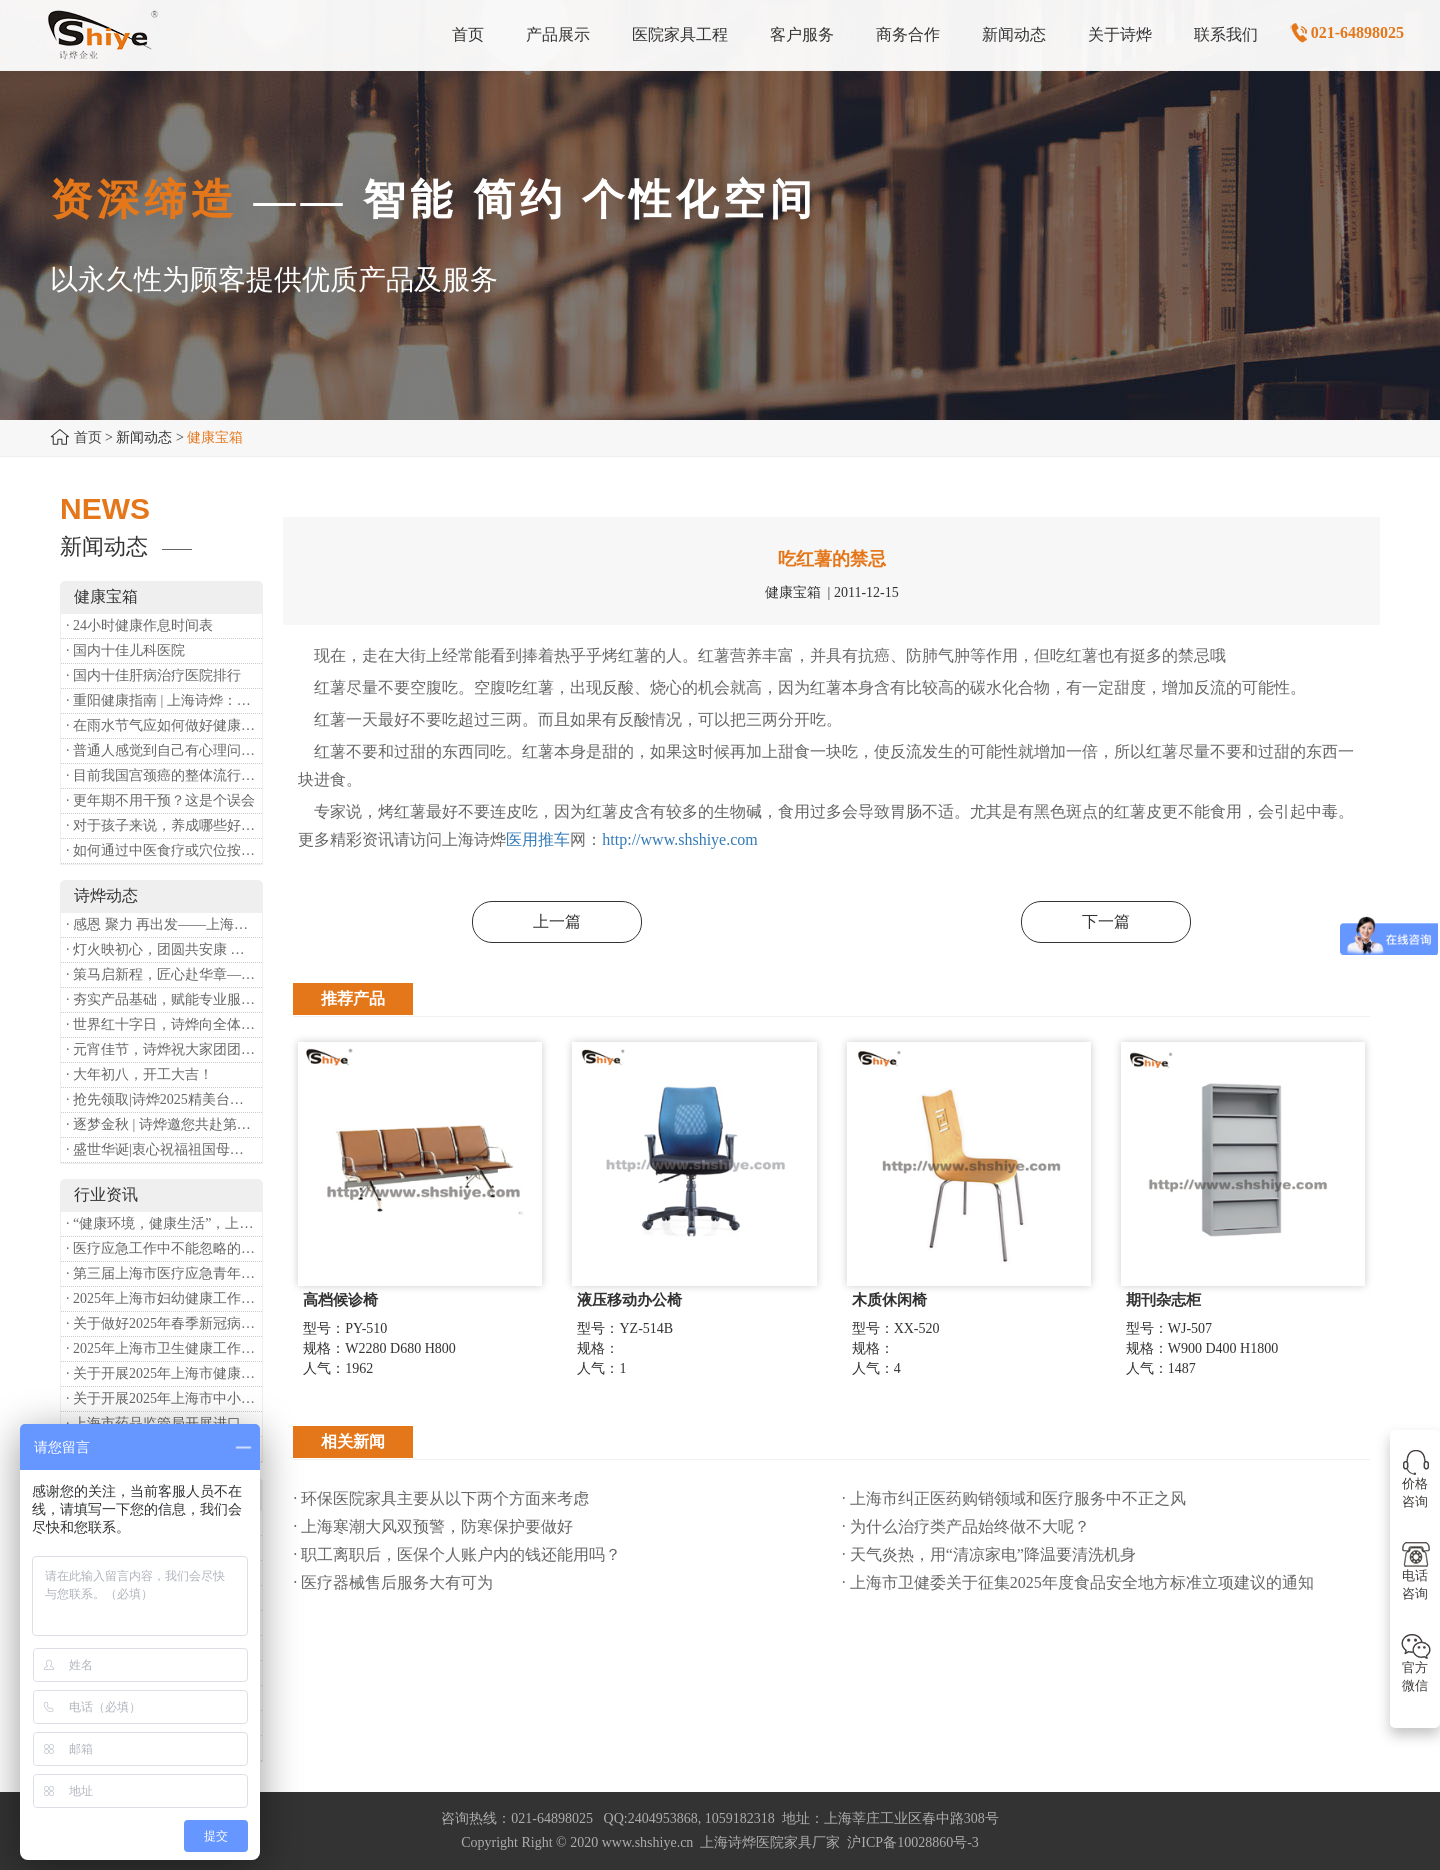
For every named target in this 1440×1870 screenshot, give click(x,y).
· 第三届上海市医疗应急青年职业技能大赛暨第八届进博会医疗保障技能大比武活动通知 (164, 1273)
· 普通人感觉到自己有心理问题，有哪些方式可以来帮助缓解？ (164, 750)
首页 (88, 437)
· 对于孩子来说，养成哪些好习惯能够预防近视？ (164, 825)
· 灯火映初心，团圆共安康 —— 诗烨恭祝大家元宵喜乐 (164, 949)
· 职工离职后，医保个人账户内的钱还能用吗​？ (457, 1554)
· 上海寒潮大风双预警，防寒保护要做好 (433, 1526)
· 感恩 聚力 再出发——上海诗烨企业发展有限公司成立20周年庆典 (164, 924)
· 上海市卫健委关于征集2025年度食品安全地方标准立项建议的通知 (1078, 1582)
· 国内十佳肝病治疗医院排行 (153, 675)
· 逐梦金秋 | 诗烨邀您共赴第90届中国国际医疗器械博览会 (164, 1124)
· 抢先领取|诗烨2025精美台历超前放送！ (164, 1099)
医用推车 (538, 839)
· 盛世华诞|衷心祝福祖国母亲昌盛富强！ (164, 1149)
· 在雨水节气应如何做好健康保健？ (164, 725)
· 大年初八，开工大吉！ (139, 1074)
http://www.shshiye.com (679, 839)
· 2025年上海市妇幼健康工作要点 (164, 1298)
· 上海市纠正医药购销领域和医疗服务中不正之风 (1014, 1498)
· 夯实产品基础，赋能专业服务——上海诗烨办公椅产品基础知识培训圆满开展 (164, 999)
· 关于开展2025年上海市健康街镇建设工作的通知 (164, 1373)
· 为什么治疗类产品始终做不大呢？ (966, 1526)
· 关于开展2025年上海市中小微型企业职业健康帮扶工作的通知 (164, 1398)
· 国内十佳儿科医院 (125, 650)
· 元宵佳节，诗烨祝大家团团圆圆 (164, 1049)
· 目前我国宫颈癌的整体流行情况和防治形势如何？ (164, 775)
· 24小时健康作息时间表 (139, 625)
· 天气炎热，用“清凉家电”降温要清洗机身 (989, 1554)
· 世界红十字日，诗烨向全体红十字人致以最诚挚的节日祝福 (164, 1024)
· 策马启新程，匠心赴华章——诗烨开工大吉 (164, 974)
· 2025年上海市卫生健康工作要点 (164, 1348)
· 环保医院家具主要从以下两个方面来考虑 (441, 1498)
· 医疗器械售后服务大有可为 (393, 1582)
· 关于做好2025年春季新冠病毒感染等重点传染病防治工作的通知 (164, 1323)
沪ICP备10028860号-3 (912, 1842)
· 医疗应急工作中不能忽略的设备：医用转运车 (164, 1248)
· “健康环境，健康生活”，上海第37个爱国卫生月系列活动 (164, 1223)
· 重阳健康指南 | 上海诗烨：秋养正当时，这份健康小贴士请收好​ (164, 700)
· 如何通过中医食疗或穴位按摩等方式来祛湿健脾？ (164, 850)
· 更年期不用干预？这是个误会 (160, 800)
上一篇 (557, 921)
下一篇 (1106, 921)
